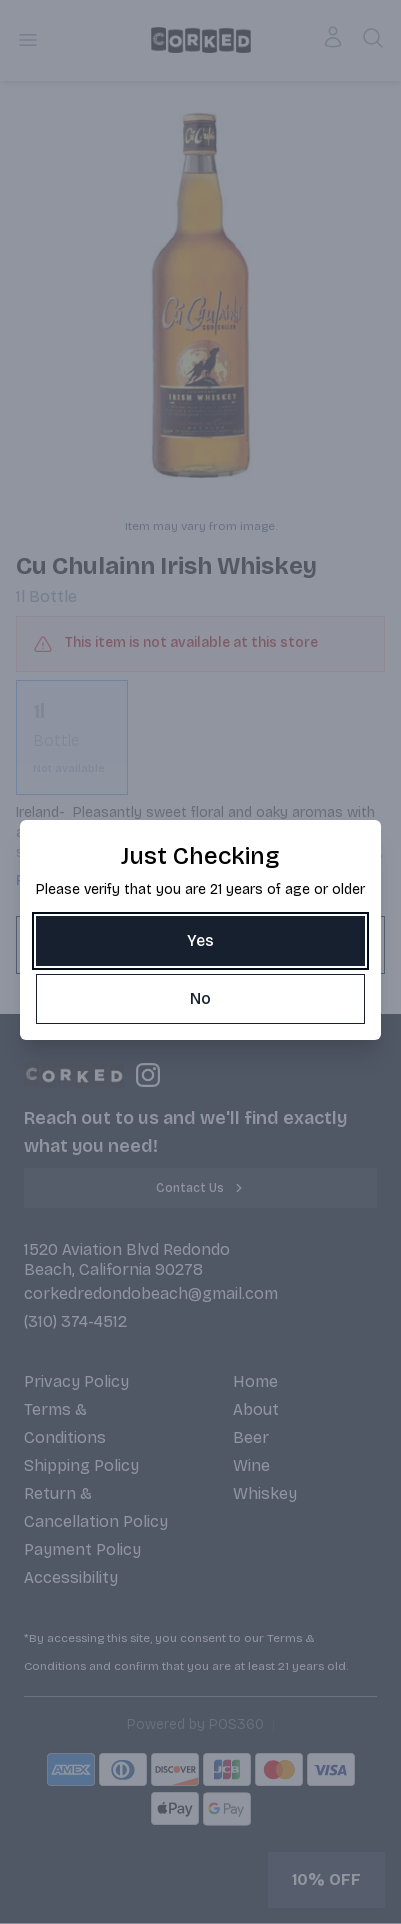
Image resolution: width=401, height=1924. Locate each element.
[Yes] (200, 941)
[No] (200, 999)
